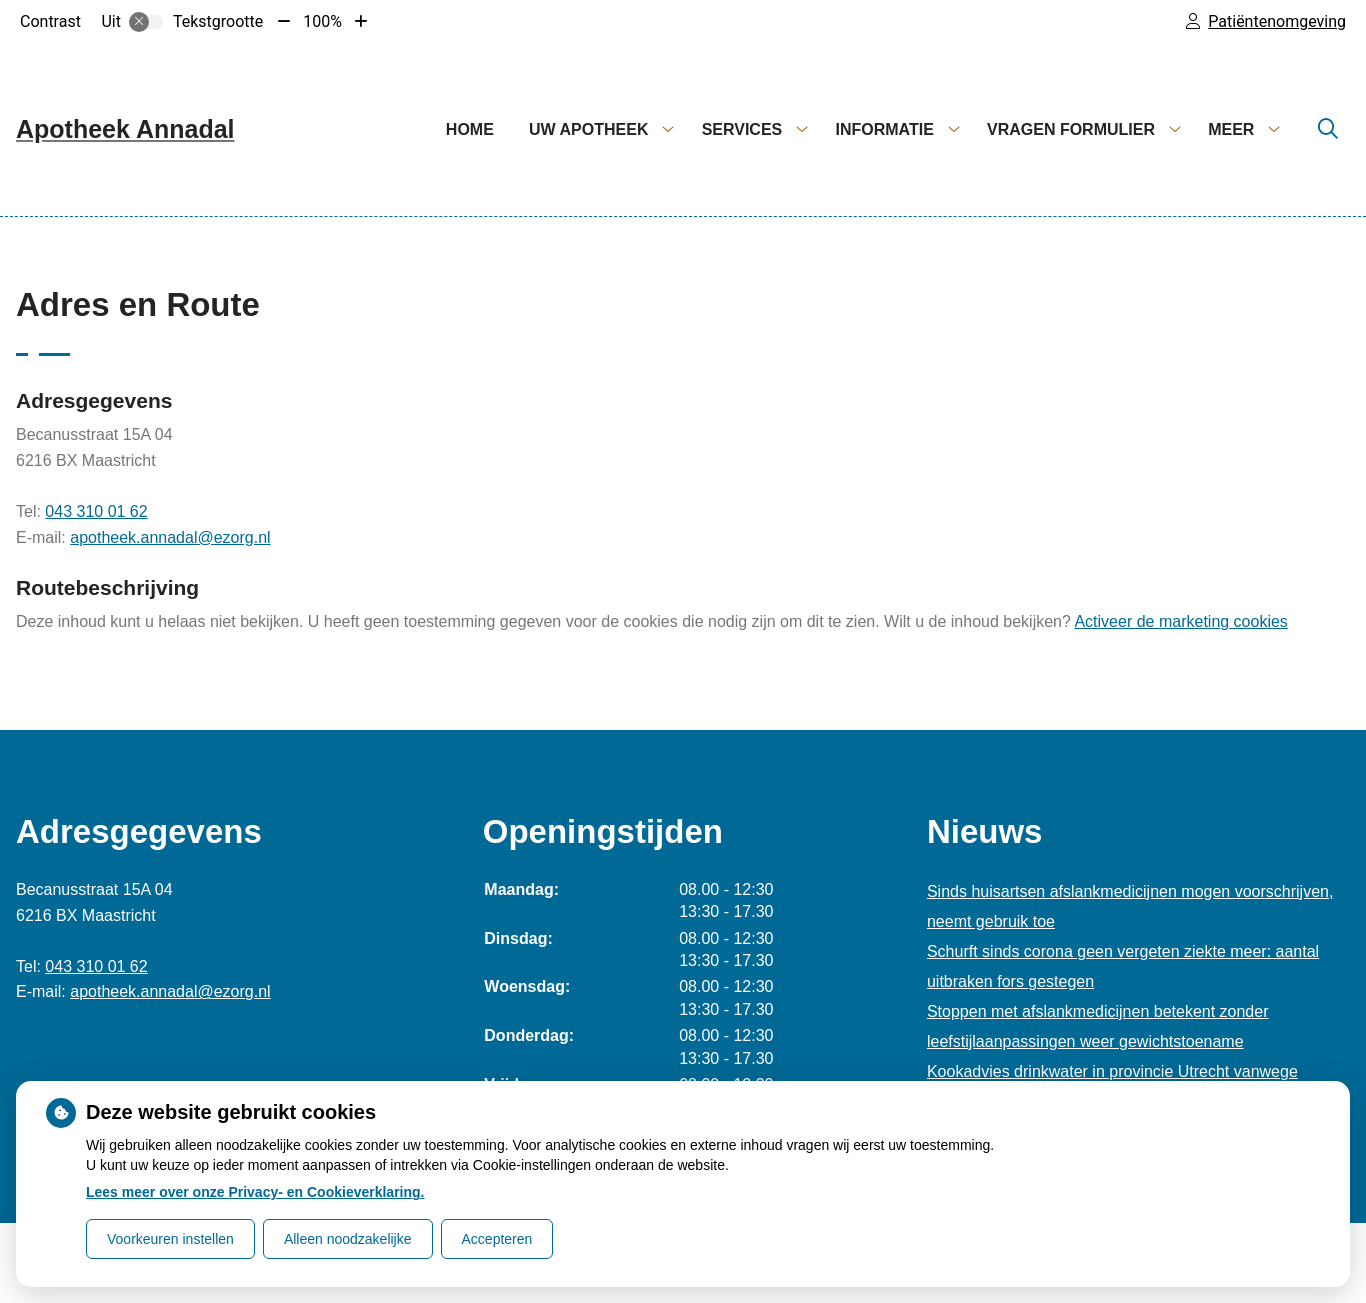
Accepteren (497, 1239)
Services (742, 129)
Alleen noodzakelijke (348, 1239)
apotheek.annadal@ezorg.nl (170, 537)
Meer (1231, 129)
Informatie (884, 129)
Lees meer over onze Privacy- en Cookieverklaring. (255, 1192)
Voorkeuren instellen (170, 1239)
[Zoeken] (1328, 130)
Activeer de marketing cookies (1180, 621)
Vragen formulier (1071, 129)
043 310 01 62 (96, 511)
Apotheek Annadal (125, 129)
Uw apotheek (588, 129)
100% (322, 21)
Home (470, 129)
